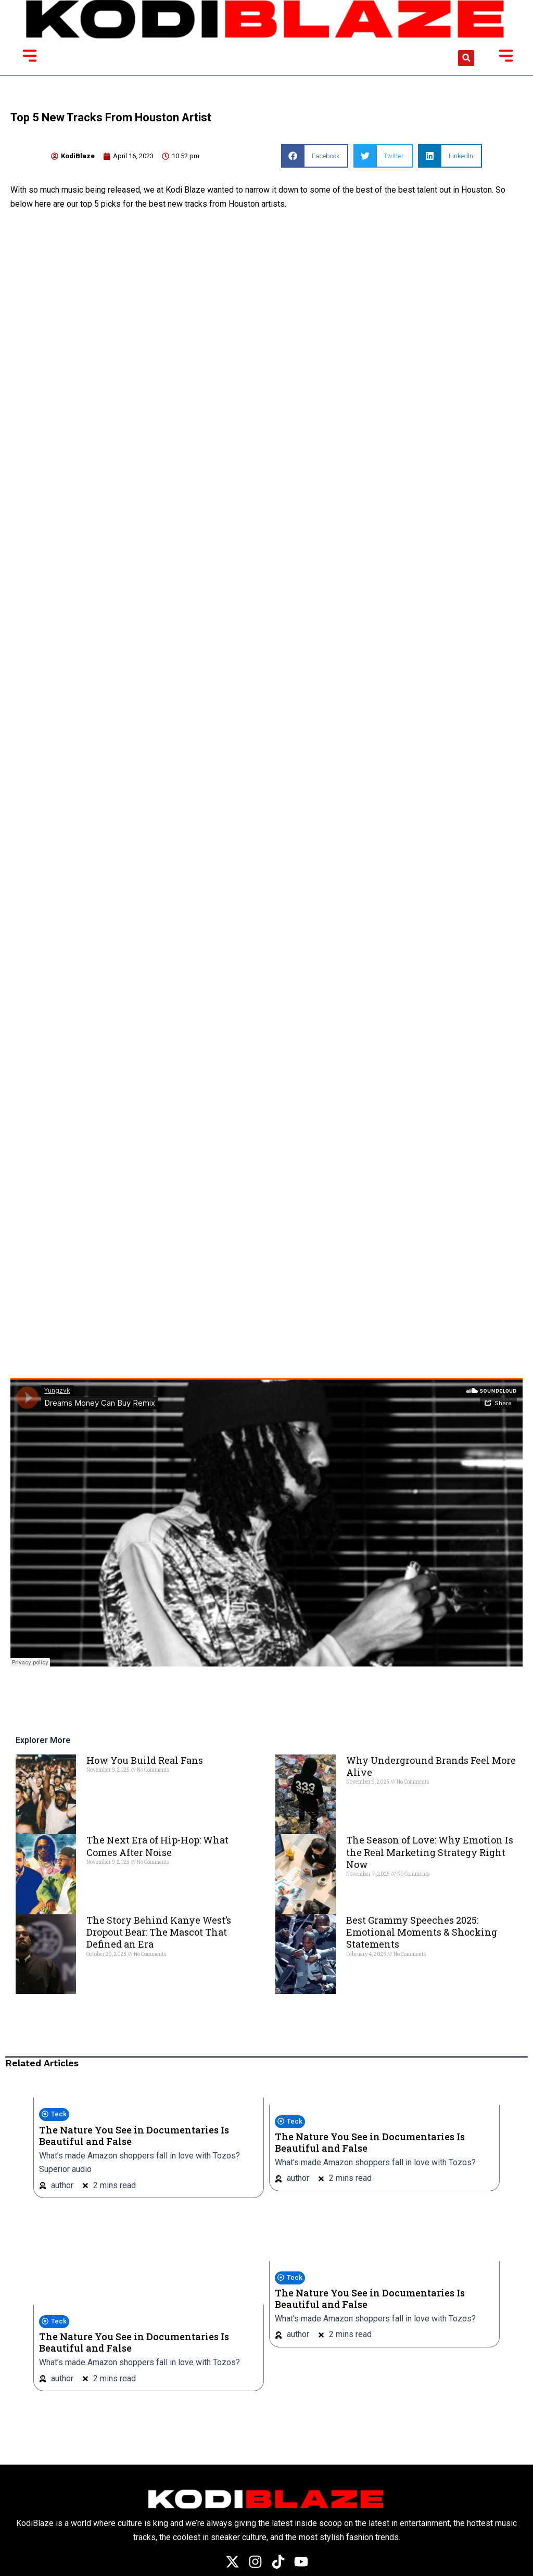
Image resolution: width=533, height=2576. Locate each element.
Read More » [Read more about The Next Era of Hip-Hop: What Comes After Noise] (104, 1879)
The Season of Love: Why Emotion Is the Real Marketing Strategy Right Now (429, 1852)
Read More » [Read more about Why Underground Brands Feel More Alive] (364, 1799)
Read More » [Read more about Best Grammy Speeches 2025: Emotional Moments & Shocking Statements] (364, 1971)
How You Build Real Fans (144, 1760)
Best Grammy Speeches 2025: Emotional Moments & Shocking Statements (421, 1932)
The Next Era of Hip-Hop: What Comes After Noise (157, 1846)
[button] (466, 58)
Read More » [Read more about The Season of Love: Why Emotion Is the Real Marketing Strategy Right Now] (364, 1891)
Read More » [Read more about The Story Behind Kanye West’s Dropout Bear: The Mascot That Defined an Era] (104, 1971)
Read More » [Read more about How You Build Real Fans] (104, 1787)
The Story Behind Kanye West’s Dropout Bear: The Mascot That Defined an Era (158, 1932)
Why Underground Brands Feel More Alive (431, 1766)
